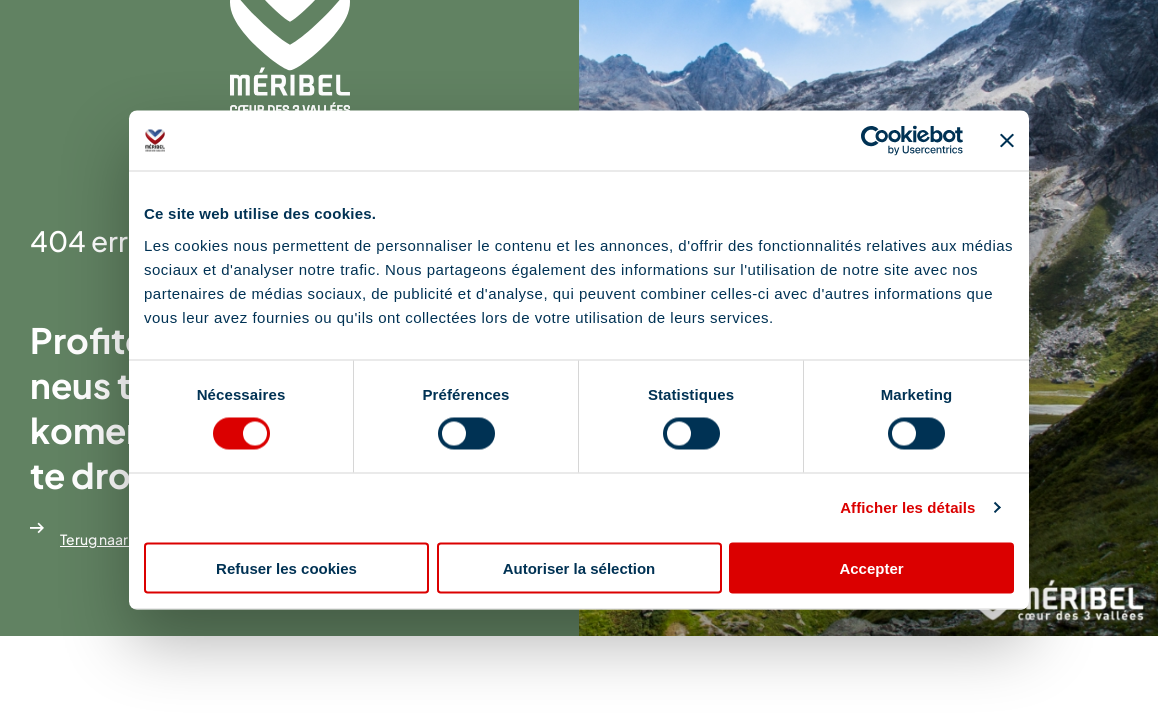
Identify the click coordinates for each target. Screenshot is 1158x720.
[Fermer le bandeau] (1007, 141)
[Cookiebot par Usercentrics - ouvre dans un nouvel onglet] (875, 141)
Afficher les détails (907, 507)
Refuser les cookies (286, 567)
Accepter (871, 567)
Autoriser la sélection (579, 567)
